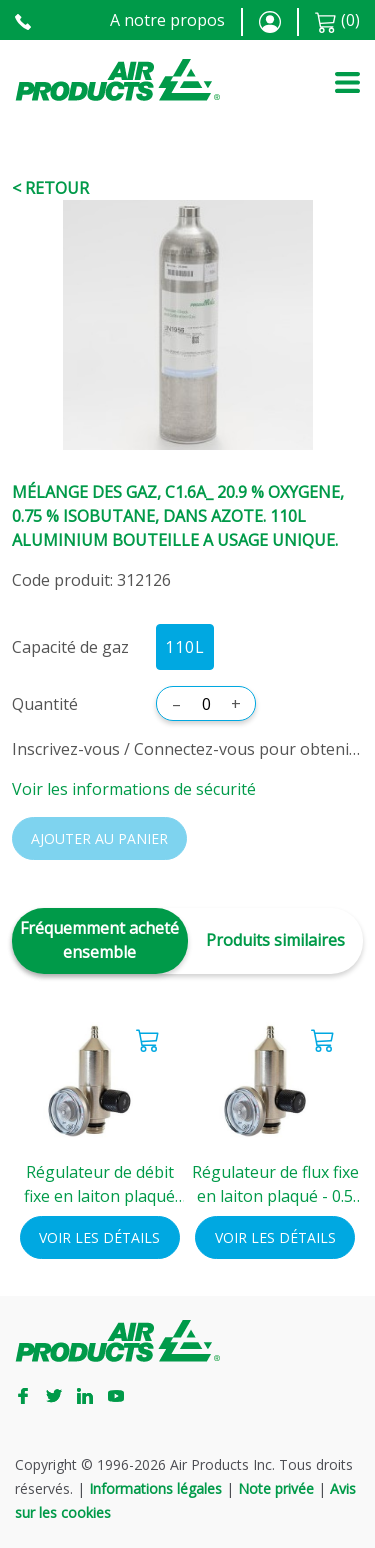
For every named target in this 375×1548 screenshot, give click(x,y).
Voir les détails (99, 1237)
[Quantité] (206, 704)
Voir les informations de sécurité (134, 789)
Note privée (276, 1488)
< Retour (50, 188)
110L (185, 647)
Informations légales (155, 1488)
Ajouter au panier (99, 838)
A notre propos (167, 20)
